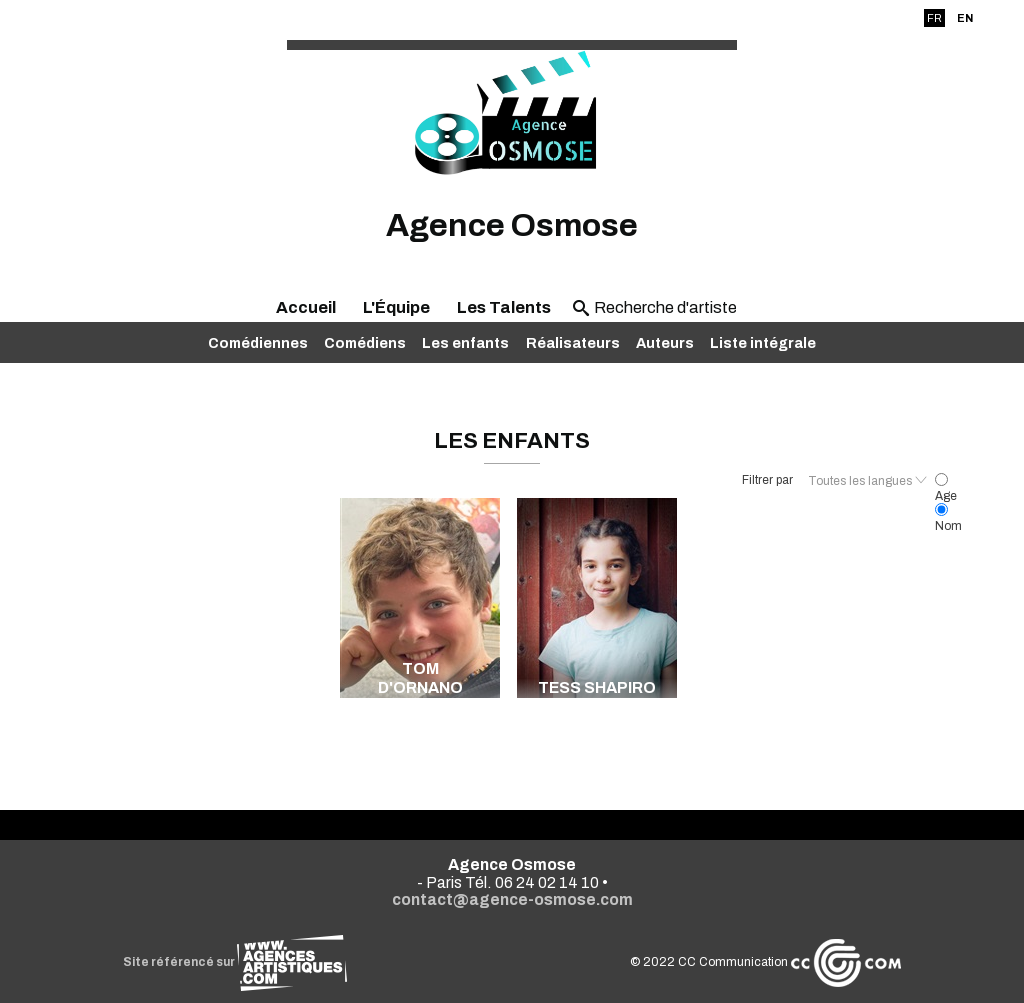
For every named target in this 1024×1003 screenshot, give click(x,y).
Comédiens (365, 343)
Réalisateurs (573, 343)
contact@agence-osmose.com (512, 899)
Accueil (306, 307)
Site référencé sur (235, 962)
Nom (948, 519)
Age (946, 489)
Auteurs (665, 343)
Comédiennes (258, 343)
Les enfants (465, 343)
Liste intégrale (763, 343)
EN (965, 18)
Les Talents (504, 307)
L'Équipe (396, 307)
